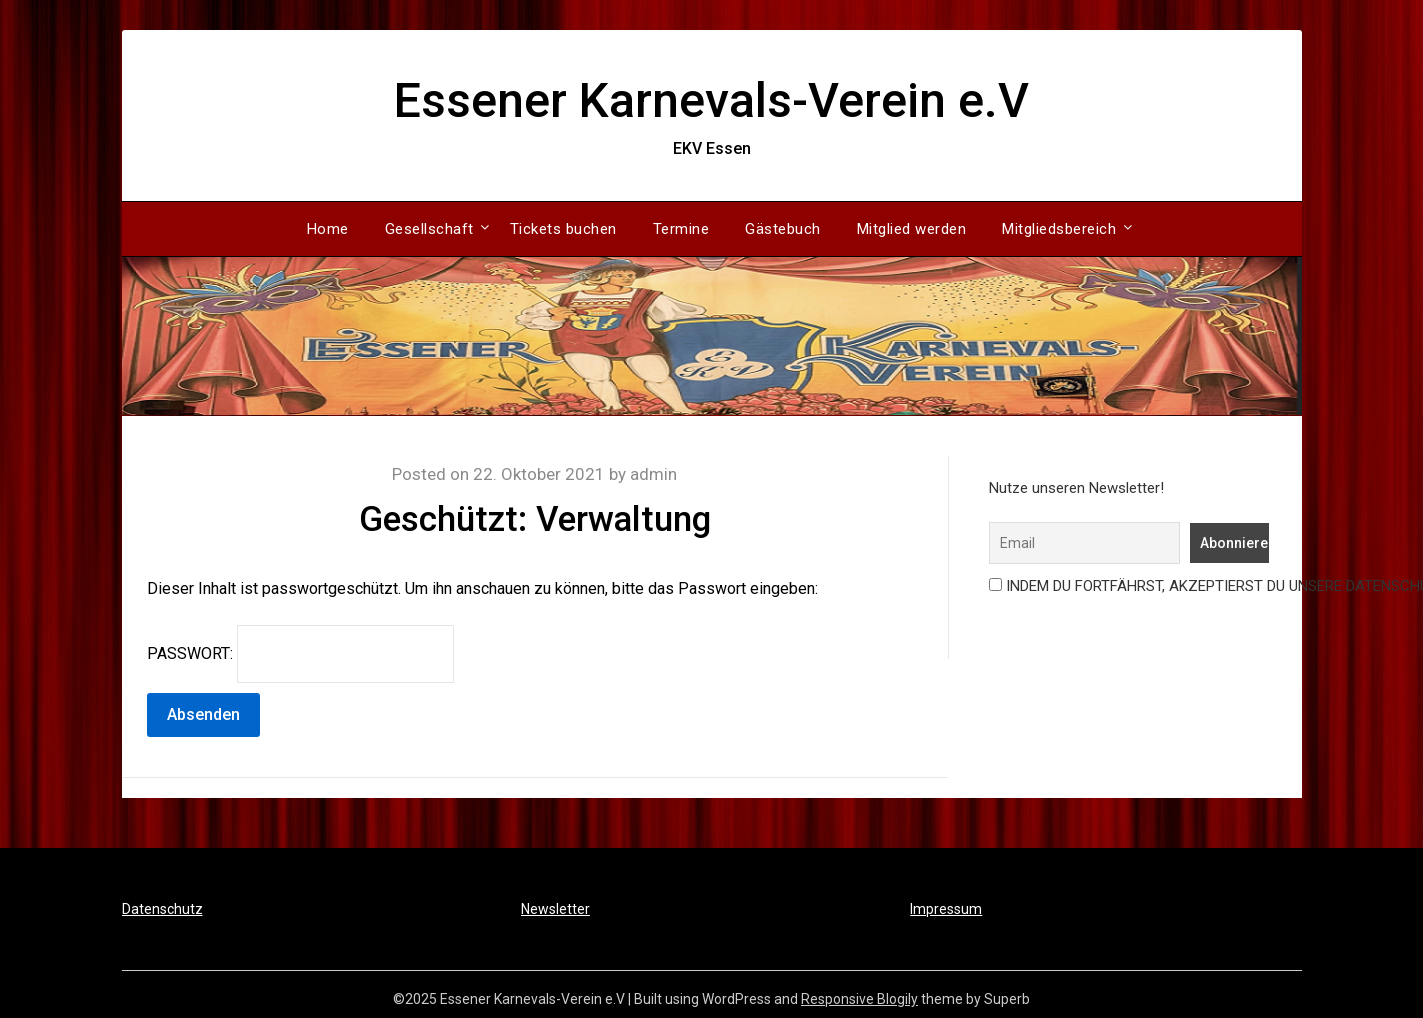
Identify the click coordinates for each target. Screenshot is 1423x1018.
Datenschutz (162, 909)
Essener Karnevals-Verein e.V (711, 100)
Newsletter (555, 909)
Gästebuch (783, 229)
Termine (681, 229)
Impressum (946, 909)
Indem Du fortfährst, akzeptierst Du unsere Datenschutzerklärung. (1125, 586)
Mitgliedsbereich (1059, 229)
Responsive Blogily (859, 999)
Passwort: (300, 654)
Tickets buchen (563, 229)
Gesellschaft (429, 229)
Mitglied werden (912, 229)
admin (653, 474)
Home (328, 229)
